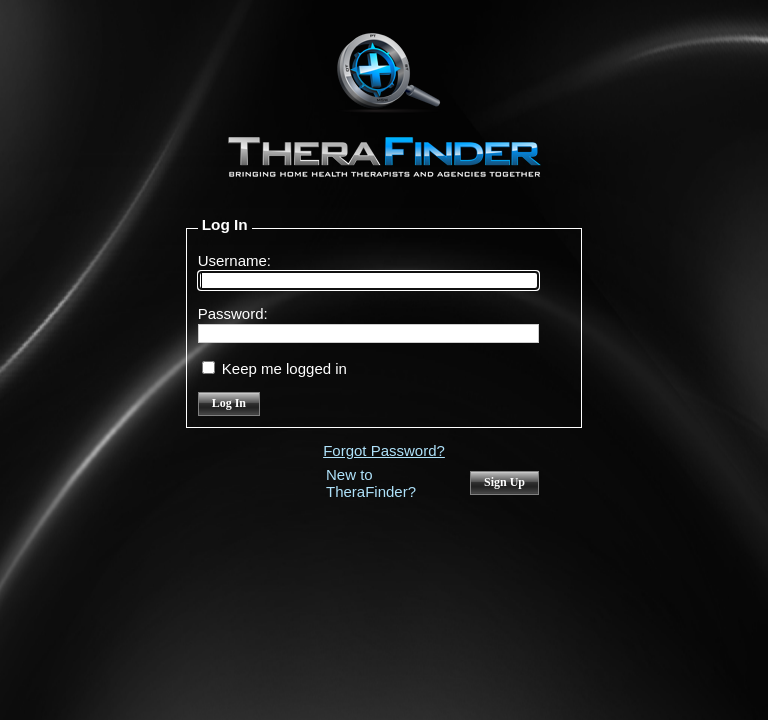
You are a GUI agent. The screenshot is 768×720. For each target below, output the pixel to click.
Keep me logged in (284, 368)
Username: (234, 260)
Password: (233, 313)
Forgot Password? (384, 450)
